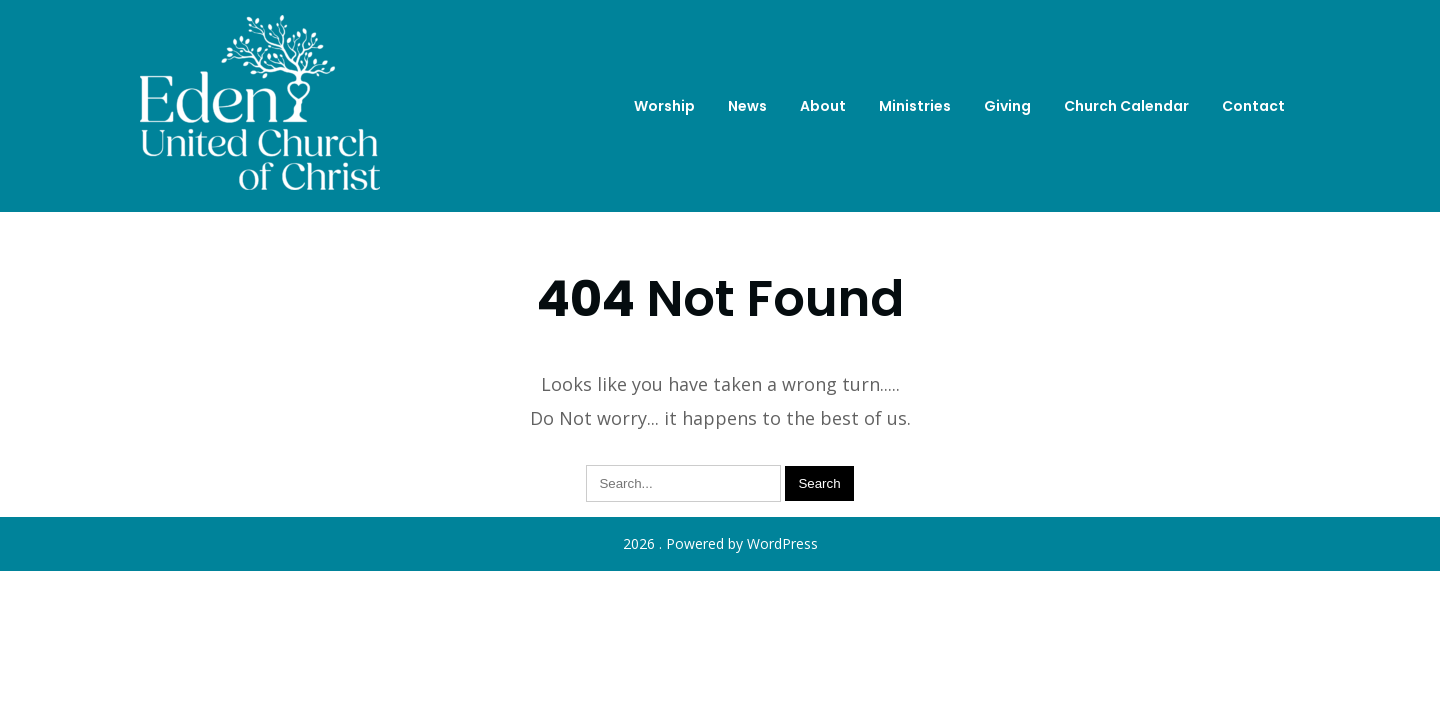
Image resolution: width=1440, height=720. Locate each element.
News (747, 106)
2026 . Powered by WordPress (720, 543)
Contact (1253, 106)
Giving (1007, 106)
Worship (664, 106)
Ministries (915, 106)
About (823, 106)
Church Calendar (1126, 106)
